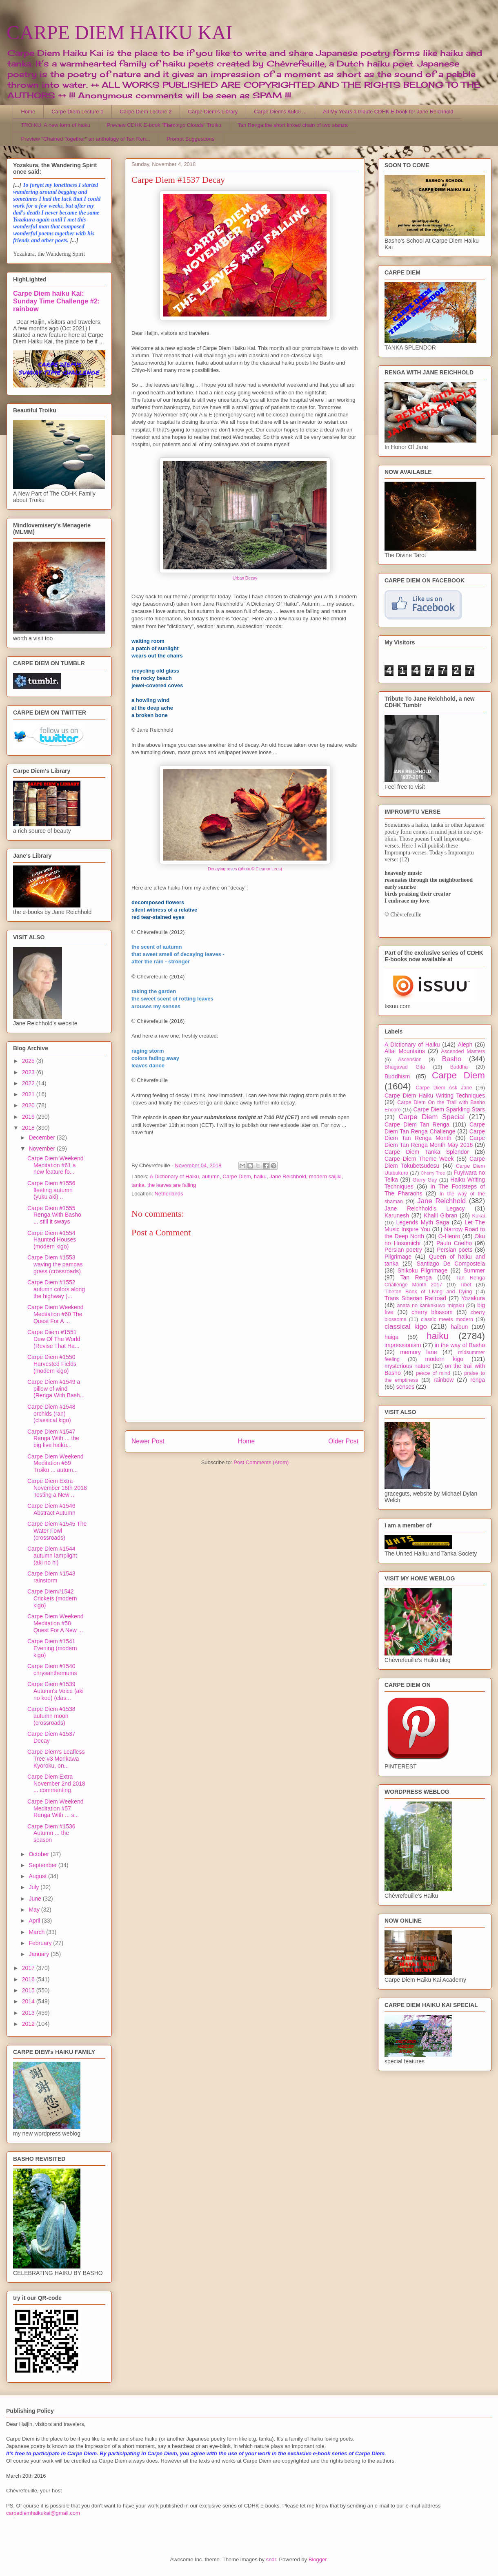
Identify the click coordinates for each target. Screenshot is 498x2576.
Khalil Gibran (440, 1215)
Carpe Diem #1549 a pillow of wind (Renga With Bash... (55, 1389)
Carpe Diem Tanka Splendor (427, 1152)
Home (28, 111)
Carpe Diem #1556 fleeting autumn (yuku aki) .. (51, 1190)
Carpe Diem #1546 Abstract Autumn (51, 1509)
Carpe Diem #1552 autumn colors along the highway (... (56, 1289)
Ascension (410, 1059)
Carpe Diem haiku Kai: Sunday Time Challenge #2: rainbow (56, 301)
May (35, 1909)
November (42, 1148)
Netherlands (168, 1194)
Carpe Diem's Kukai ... (280, 111)
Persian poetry (403, 1249)
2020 (29, 1105)
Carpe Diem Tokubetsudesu (435, 1162)
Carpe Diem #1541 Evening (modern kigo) (52, 1648)
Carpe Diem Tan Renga (417, 1124)
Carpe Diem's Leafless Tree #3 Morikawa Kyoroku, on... (55, 1758)
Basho (452, 1059)
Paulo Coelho (454, 1243)
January (40, 1954)
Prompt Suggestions (190, 139)
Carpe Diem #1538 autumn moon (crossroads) (51, 1716)
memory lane (418, 1352)
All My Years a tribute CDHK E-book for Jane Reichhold (388, 111)
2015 (29, 1990)
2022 (29, 1083)
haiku (260, 1176)
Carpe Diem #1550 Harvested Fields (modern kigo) (51, 1364)
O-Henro (449, 1236)
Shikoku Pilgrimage (423, 1270)
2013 (29, 2012)
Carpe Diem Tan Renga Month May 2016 (435, 1141)
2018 (29, 1127)
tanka (138, 1185)
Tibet (465, 1285)
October (40, 1854)
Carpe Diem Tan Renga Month (435, 1135)
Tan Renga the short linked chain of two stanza (293, 125)
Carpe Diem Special (432, 1117)
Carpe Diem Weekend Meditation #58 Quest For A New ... (55, 1623)
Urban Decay (245, 578)
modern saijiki (325, 1176)
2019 (29, 1116)
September (43, 1865)
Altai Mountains (405, 1051)
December (42, 1137)
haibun (459, 1326)
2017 (29, 1968)
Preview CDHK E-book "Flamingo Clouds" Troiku (164, 125)
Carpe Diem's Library (213, 111)
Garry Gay (425, 1180)
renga (477, 1380)
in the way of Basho (460, 1345)
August (38, 1876)
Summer (474, 1270)
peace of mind (433, 1373)
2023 (29, 1072)
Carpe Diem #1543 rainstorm (51, 1577)
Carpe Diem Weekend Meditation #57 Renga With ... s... (55, 1808)
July (34, 1887)
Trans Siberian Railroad (415, 1298)
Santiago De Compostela (451, 1263)
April (35, 1920)
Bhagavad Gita (405, 1067)
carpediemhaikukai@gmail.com (43, 2513)
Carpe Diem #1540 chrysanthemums (52, 1669)
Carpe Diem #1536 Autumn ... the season (51, 1833)
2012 (29, 2024)
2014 (29, 2001)
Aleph (465, 1044)
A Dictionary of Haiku (174, 1176)
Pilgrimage (398, 1256)
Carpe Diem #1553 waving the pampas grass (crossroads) (55, 1264)
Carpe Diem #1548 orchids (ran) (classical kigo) (51, 1413)
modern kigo (444, 1359)
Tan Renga (415, 1277)
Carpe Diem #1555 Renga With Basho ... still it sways (54, 1215)
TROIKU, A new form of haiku (56, 125)
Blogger (318, 2559)
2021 (29, 1094)
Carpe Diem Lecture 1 (77, 111)
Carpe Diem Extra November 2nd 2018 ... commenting (56, 1783)
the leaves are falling (171, 1185)
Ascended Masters (463, 1051)
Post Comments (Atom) (261, 1462)
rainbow (444, 1380)
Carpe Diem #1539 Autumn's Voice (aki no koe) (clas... (55, 1691)
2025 (29, 1061)
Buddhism (397, 1076)
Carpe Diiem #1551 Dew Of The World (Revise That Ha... (53, 1339)
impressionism (403, 1345)
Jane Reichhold (287, 1176)
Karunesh (397, 1215)
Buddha (459, 1067)
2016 (29, 1979)
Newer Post (148, 1441)
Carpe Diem (236, 1176)
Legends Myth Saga (422, 1222)
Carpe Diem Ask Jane (444, 1088)
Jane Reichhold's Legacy (425, 1208)
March (37, 1932)
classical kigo (406, 1326)
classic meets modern (447, 1319)
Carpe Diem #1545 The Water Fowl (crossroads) (57, 1530)
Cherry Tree (433, 1173)
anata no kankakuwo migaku (430, 1305)
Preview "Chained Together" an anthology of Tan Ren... (86, 139)
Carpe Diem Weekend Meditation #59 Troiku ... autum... (55, 1463)
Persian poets (454, 1249)
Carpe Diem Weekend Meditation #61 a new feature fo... (55, 1165)
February (41, 1943)
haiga (391, 1337)
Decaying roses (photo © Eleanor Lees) (245, 869)
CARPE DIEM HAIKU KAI (119, 32)
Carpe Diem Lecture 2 (145, 111)
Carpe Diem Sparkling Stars (449, 1109)
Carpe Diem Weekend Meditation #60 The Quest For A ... (55, 1314)
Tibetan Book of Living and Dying (428, 1292)
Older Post (343, 1441)
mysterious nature (408, 1366)
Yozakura (473, 1298)
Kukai (478, 1216)
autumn (211, 1176)
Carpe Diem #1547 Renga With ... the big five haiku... (53, 1438)
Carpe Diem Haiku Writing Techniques (435, 1095)
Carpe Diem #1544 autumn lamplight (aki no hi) (52, 1555)
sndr (271, 2559)
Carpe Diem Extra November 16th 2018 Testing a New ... (57, 1488)
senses (405, 1386)
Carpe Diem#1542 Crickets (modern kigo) (52, 1598)
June (35, 1898)
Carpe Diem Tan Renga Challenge (435, 1128)
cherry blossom (432, 1312)
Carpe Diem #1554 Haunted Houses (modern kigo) (51, 1240)
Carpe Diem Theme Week (419, 1158)
